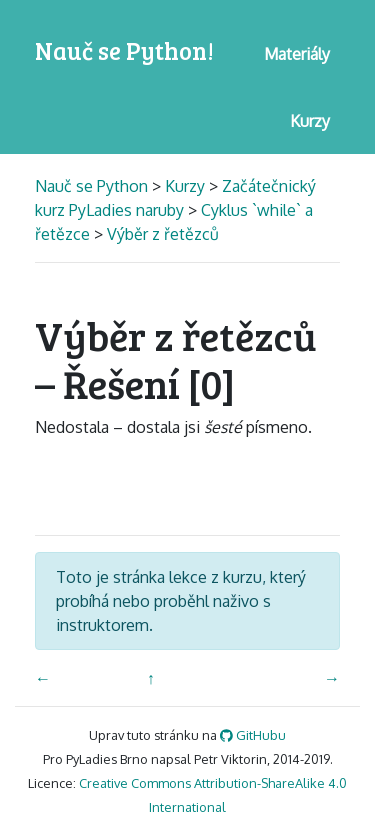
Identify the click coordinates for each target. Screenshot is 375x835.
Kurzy (185, 186)
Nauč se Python (93, 186)
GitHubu (253, 735)
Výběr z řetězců (163, 234)
